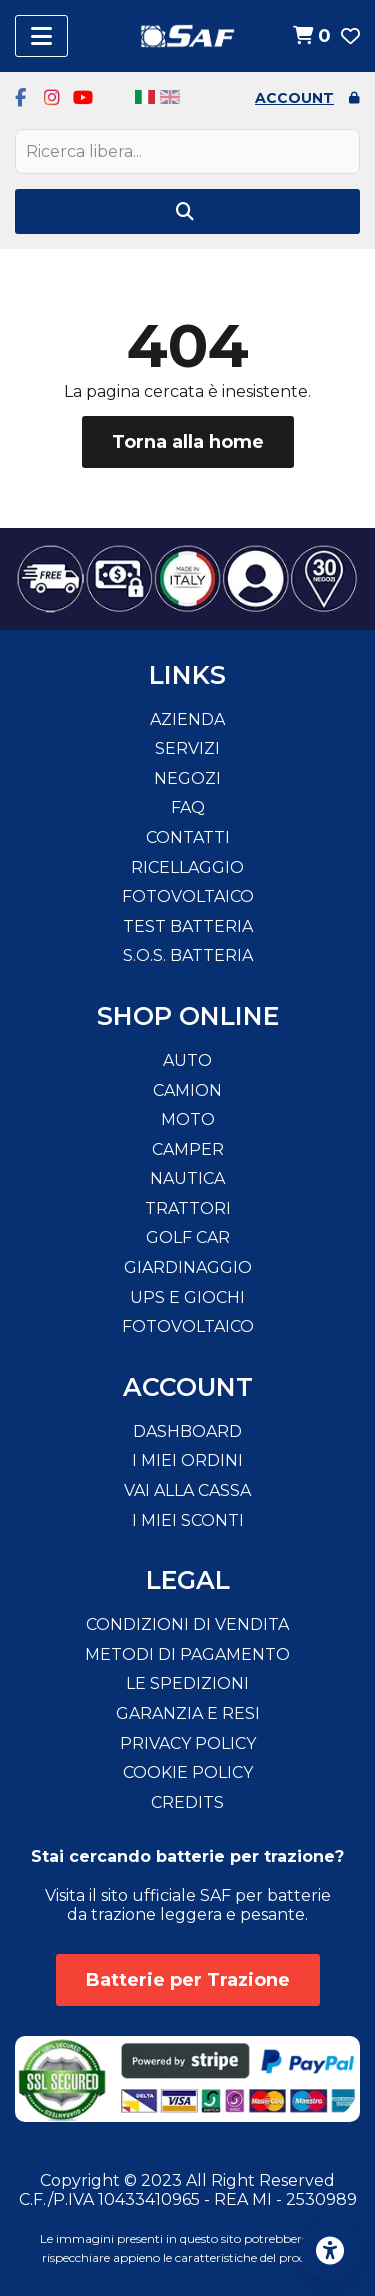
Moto (188, 1119)
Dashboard (187, 1431)
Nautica (187, 1178)
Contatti (188, 837)
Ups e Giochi (187, 1297)
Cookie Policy (188, 1772)
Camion (187, 1090)
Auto (187, 1060)
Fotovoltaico (188, 896)
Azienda (187, 719)
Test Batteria (188, 926)
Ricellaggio (187, 867)
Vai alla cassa (187, 1490)
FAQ (188, 807)
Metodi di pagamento (187, 1654)
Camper (188, 1149)
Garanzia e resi (188, 1713)
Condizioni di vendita (187, 1624)
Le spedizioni (187, 1683)
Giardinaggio (188, 1267)
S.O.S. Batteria (188, 955)
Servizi (187, 748)
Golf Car (188, 1237)
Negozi (187, 778)
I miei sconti (188, 1520)
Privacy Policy (188, 1743)
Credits (187, 1802)
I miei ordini (187, 1460)
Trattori (188, 1208)
